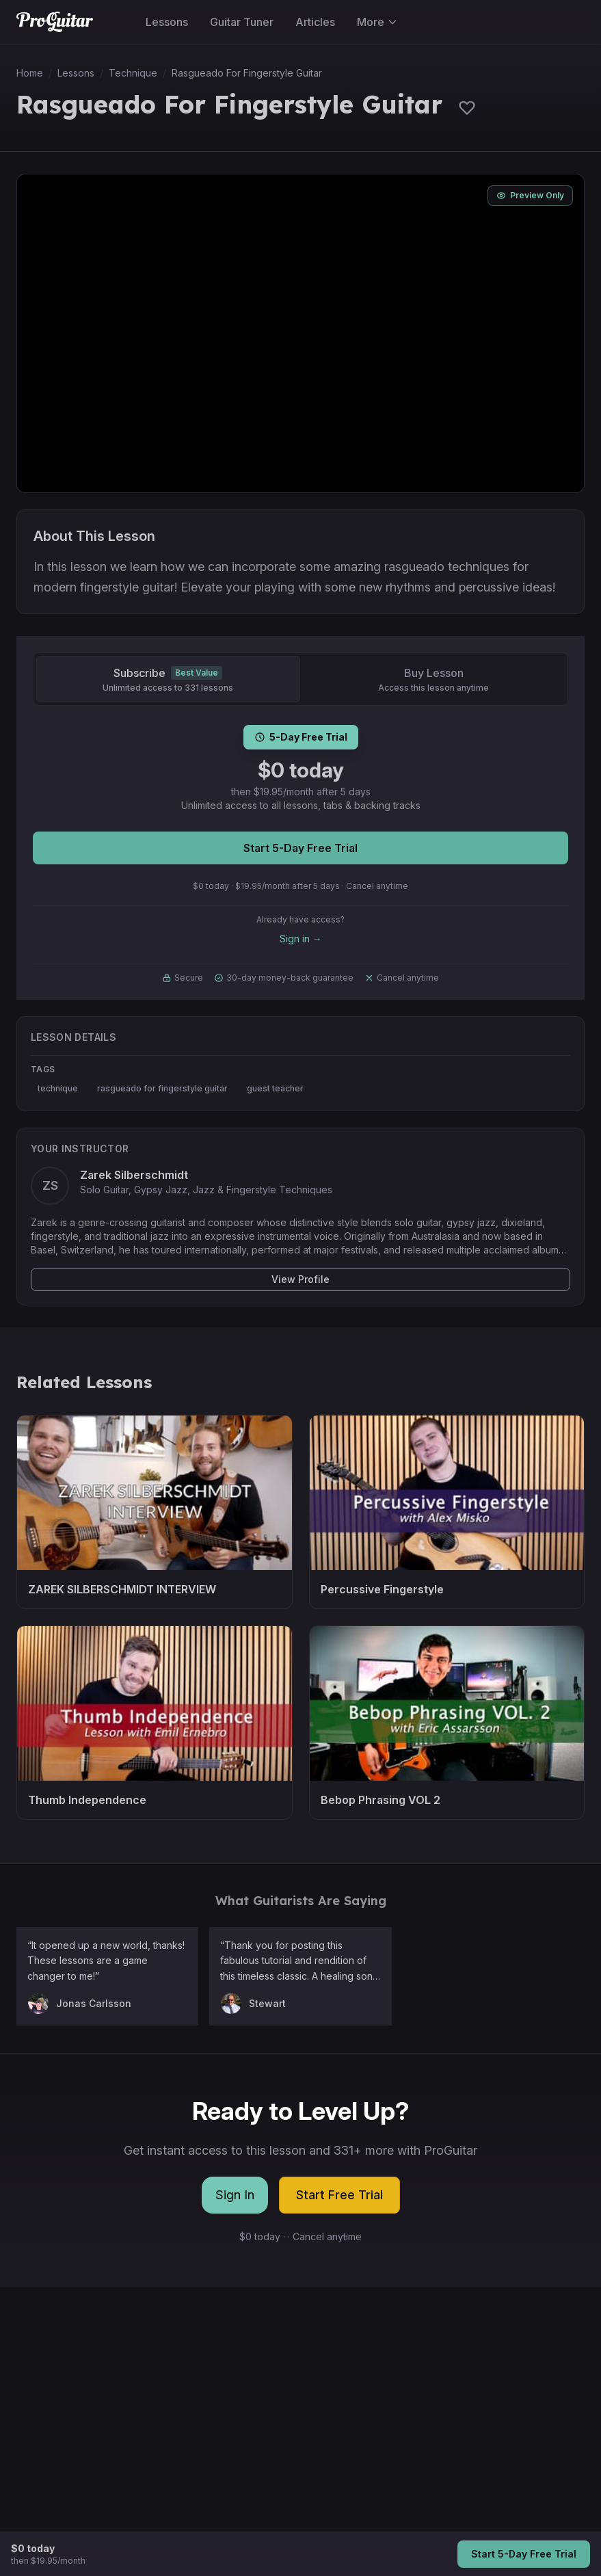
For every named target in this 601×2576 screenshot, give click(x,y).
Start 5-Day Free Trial (300, 848)
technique (58, 1088)
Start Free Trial (339, 2195)
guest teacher (275, 1088)
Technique (133, 73)
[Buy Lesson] (434, 679)
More (377, 22)
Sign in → (301, 938)
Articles (315, 22)
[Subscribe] (168, 679)
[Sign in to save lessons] (467, 107)
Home (29, 73)
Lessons (167, 22)
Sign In (234, 2195)
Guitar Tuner (241, 22)
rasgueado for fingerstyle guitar (162, 1088)
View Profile (300, 1279)
